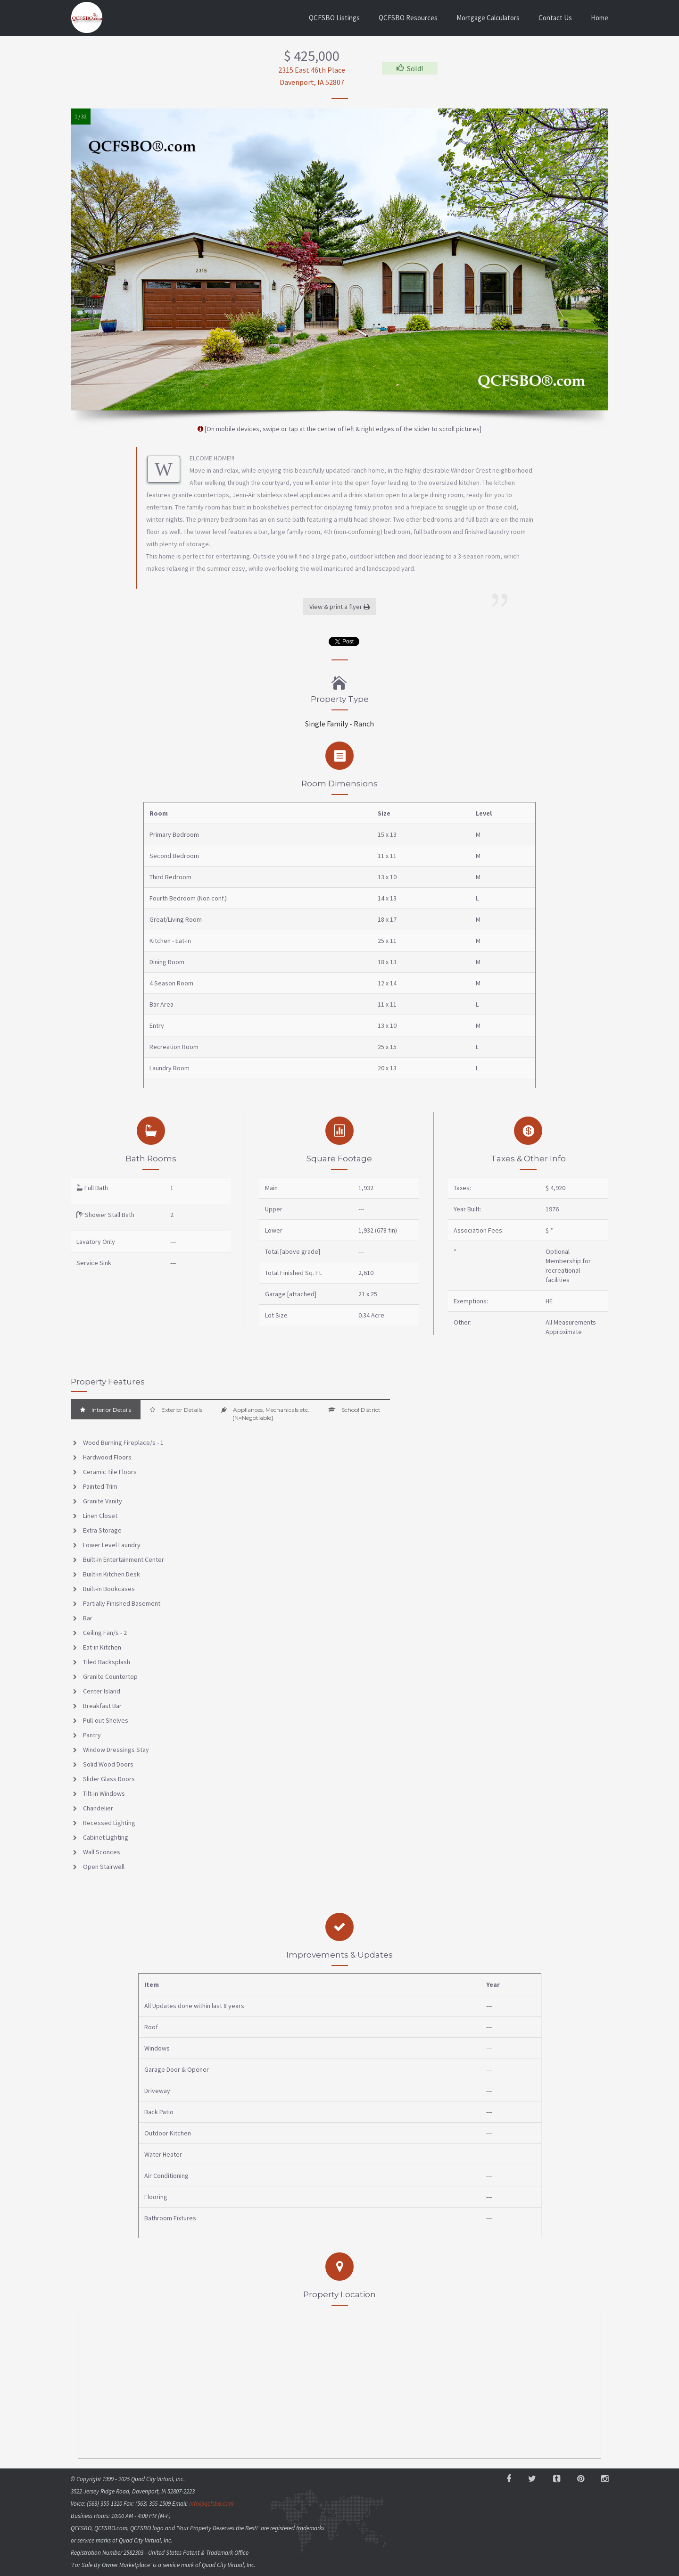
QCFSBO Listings (334, 17)
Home (599, 17)
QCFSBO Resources (408, 17)
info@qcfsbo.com (211, 2504)
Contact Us (555, 17)
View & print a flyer (339, 606)
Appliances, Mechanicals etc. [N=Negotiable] (265, 1413)
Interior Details (105, 1409)
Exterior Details (176, 1409)
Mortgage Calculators (488, 17)
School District (354, 1409)
